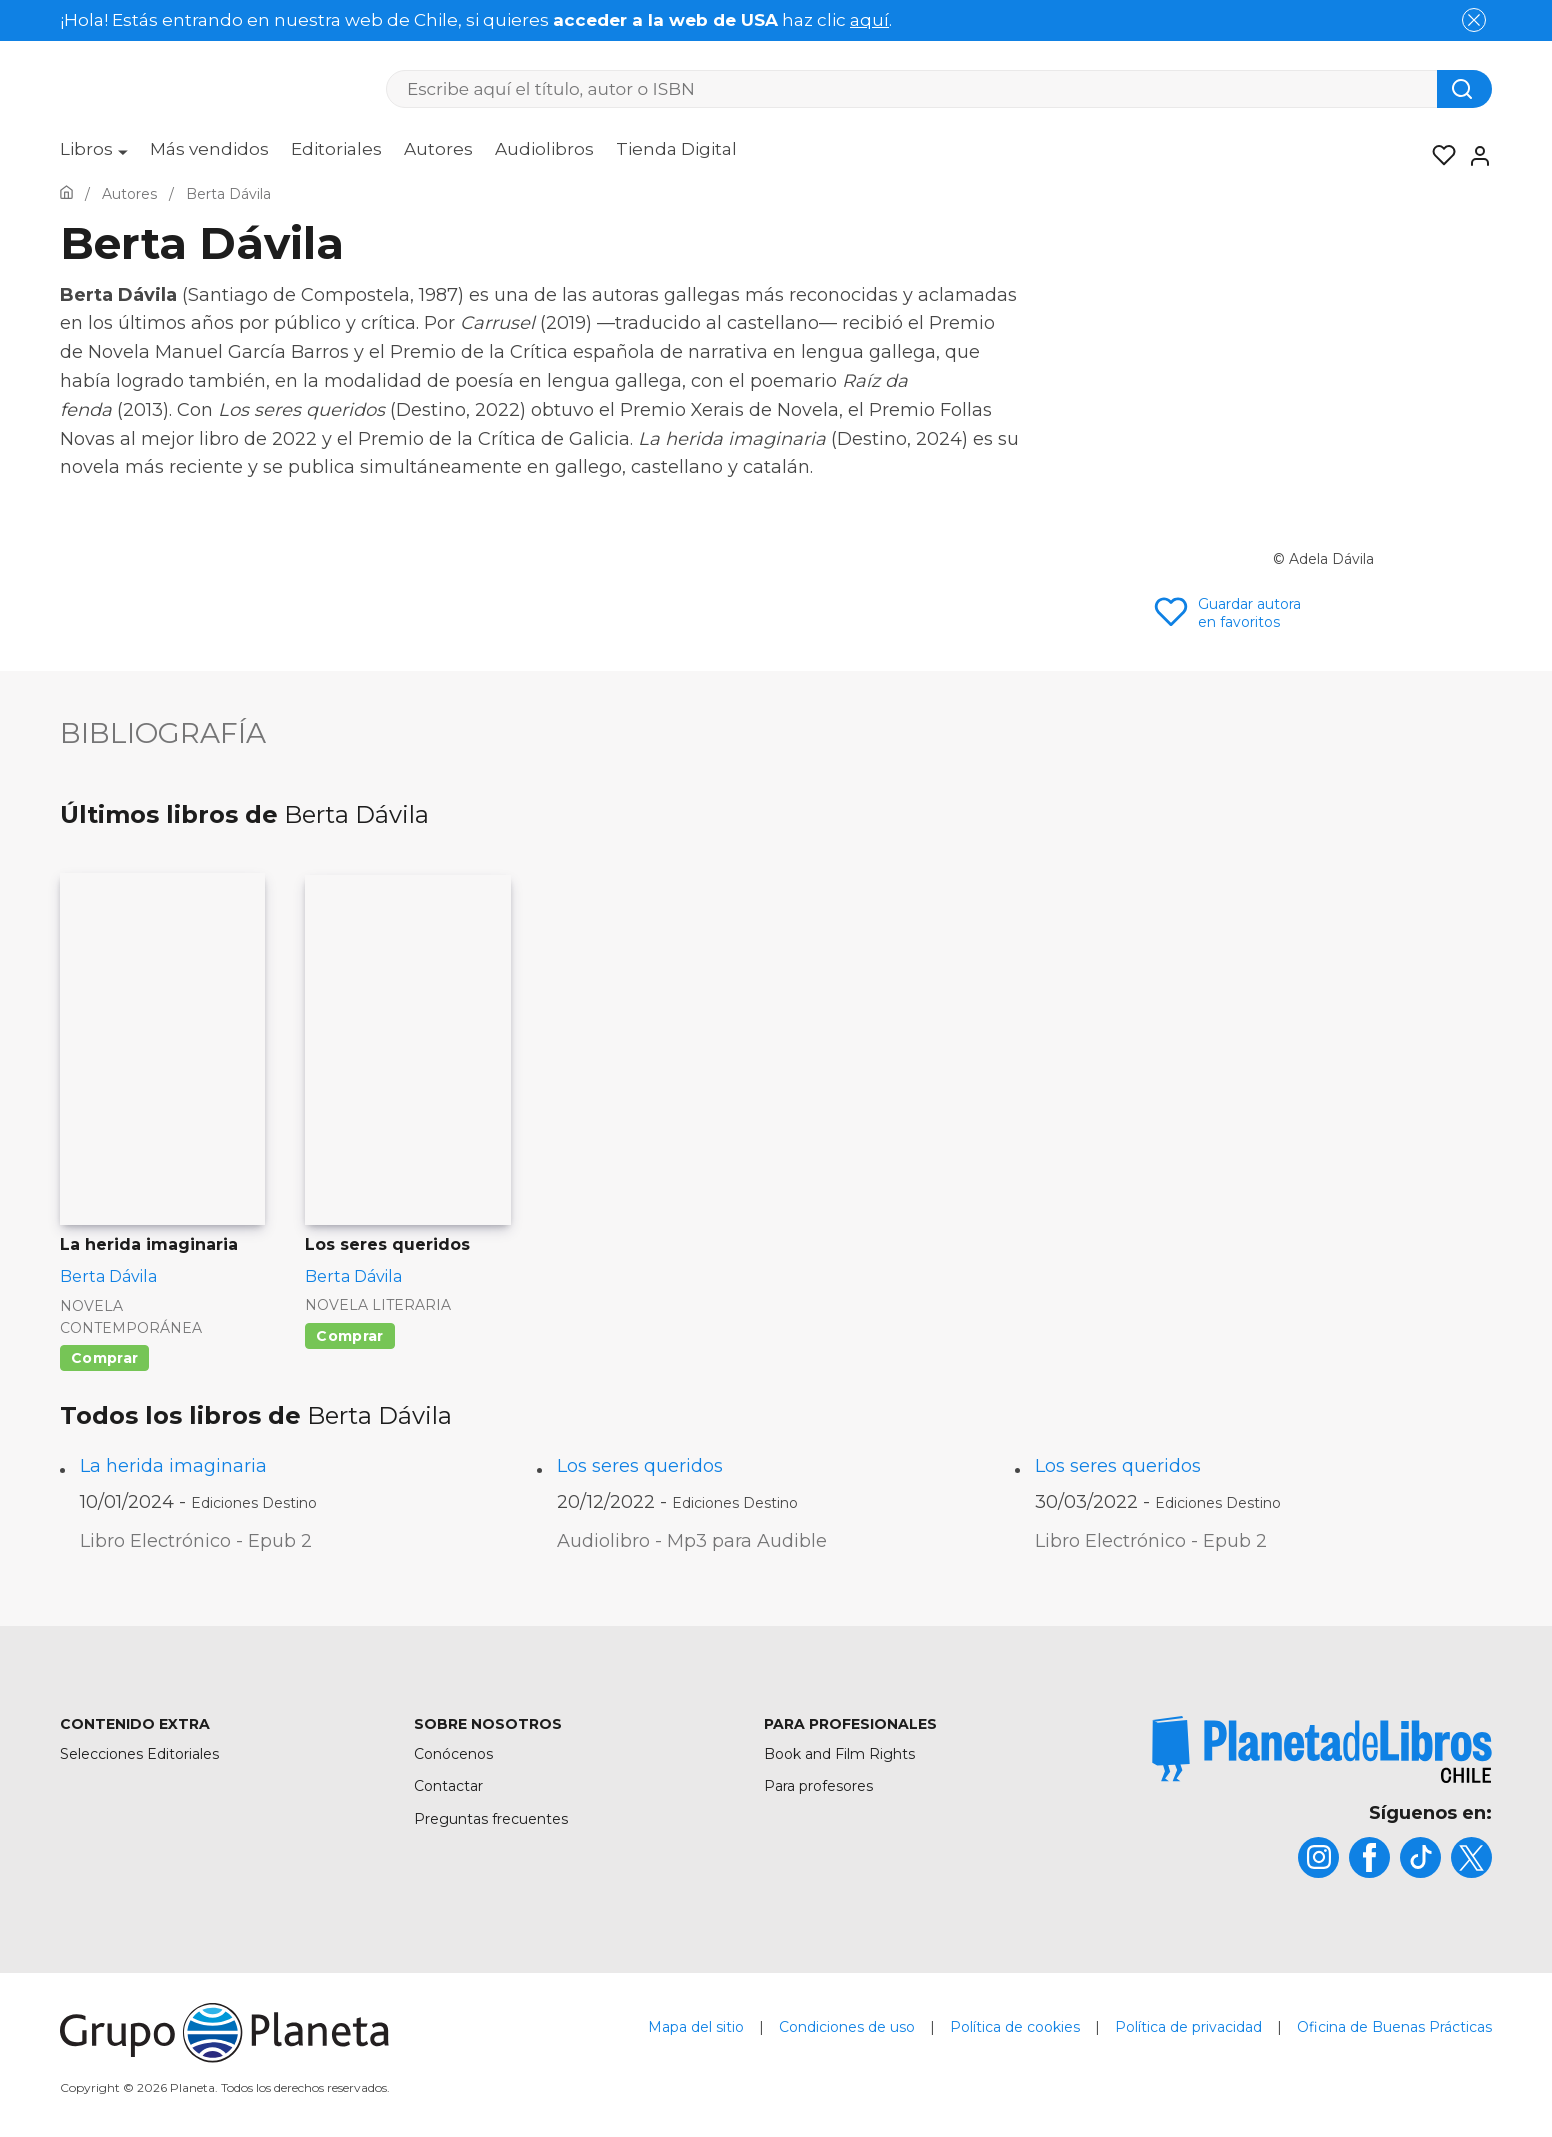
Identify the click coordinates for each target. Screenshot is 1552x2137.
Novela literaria (378, 1305)
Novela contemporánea (131, 1317)
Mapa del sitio (696, 2027)
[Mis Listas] (1438, 156)
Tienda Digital (676, 149)
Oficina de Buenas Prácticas (1394, 2027)
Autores (438, 149)
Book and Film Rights (839, 1754)
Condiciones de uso (847, 2027)
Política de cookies (1015, 2027)
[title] (1322, 1749)
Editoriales (336, 149)
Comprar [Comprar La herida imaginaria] (104, 1358)
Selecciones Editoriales (139, 1754)
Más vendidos (209, 149)
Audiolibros (544, 149)
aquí (869, 20)
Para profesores (818, 1786)
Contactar (448, 1786)
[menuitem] (94, 156)
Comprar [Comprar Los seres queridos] (349, 1336)
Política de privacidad (1188, 2027)
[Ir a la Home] (66, 194)
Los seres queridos (640, 1466)
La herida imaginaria (173, 1466)
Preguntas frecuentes (491, 1819)
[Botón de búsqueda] (1464, 89)
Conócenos (453, 1754)
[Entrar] (1474, 156)
